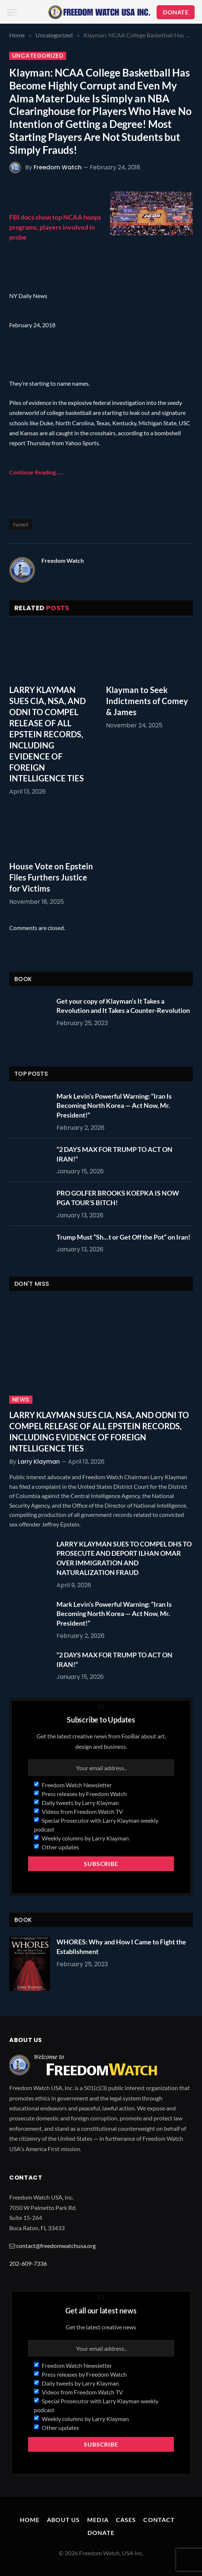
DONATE (175, 12)
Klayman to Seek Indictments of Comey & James (147, 701)
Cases (126, 2519)
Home (30, 2519)
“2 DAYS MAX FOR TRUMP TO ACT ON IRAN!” (114, 1154)
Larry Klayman (39, 1461)
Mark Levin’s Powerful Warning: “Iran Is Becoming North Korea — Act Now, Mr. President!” (114, 1105)
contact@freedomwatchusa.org (56, 2245)
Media (98, 2519)
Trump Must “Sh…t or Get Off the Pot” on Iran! (123, 1237)
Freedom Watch (58, 167)
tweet (20, 524)
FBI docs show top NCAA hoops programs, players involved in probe (55, 227)
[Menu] (12, 12)
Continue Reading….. (36, 472)
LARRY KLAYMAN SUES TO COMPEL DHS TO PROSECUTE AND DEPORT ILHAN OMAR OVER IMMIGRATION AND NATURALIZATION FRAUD (124, 1558)
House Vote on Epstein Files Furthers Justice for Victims (51, 877)
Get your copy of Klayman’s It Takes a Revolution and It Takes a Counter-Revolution (123, 1006)
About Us (63, 2519)
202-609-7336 (28, 2263)
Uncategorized (37, 56)
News (21, 1400)
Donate (101, 2532)
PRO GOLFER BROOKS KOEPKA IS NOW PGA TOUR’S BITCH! (118, 1198)
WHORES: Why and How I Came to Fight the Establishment (121, 1946)
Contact (159, 2519)
